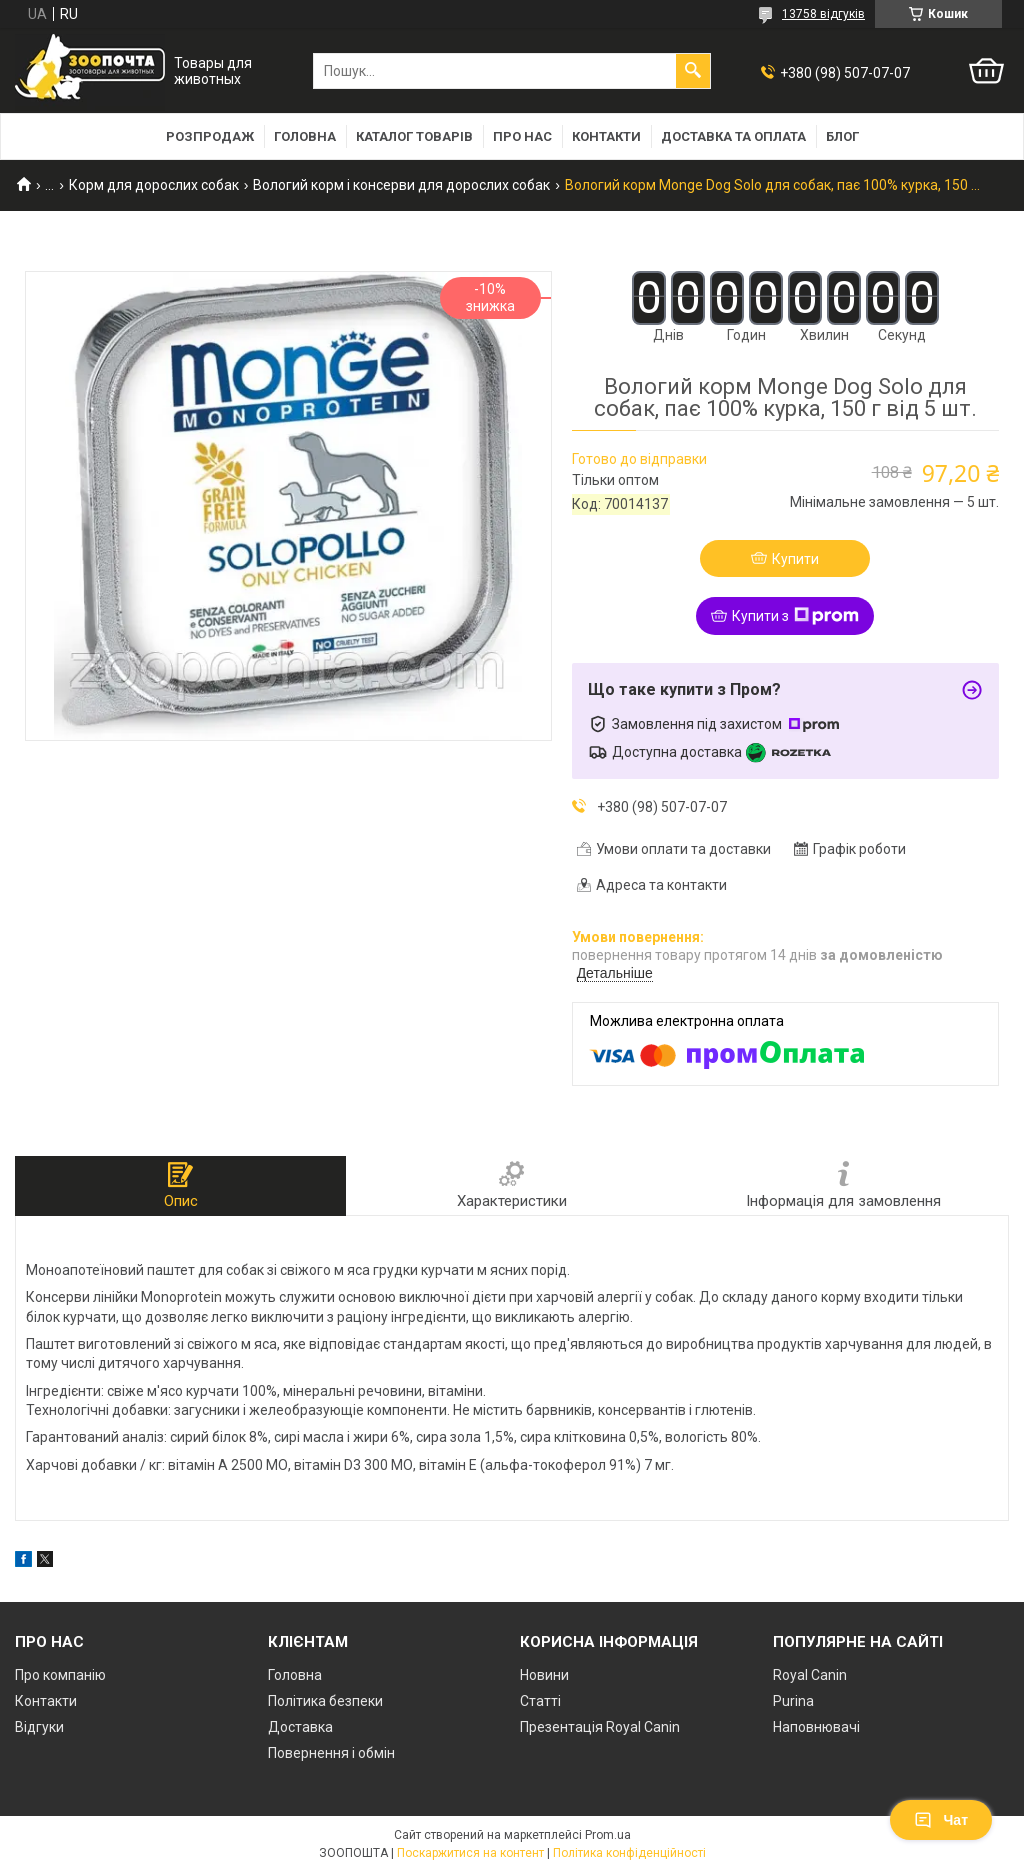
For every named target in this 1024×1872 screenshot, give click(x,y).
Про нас (522, 136)
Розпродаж (210, 136)
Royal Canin (810, 1675)
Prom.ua (608, 1835)
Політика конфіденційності (629, 1853)
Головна (305, 136)
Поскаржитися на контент (470, 1853)
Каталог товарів (414, 136)
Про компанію (60, 1675)
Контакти (606, 136)
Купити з (795, 616)
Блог (842, 136)
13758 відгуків (823, 14)
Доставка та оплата (733, 136)
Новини (544, 1675)
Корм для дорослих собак (154, 185)
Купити (795, 559)
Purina (793, 1701)
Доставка (300, 1727)
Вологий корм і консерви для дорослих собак (401, 185)
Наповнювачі (816, 1727)
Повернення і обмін (331, 1753)
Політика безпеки (325, 1701)
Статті (540, 1701)
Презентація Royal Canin (600, 1727)
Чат (941, 1820)
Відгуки (39, 1727)
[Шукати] (693, 71)
